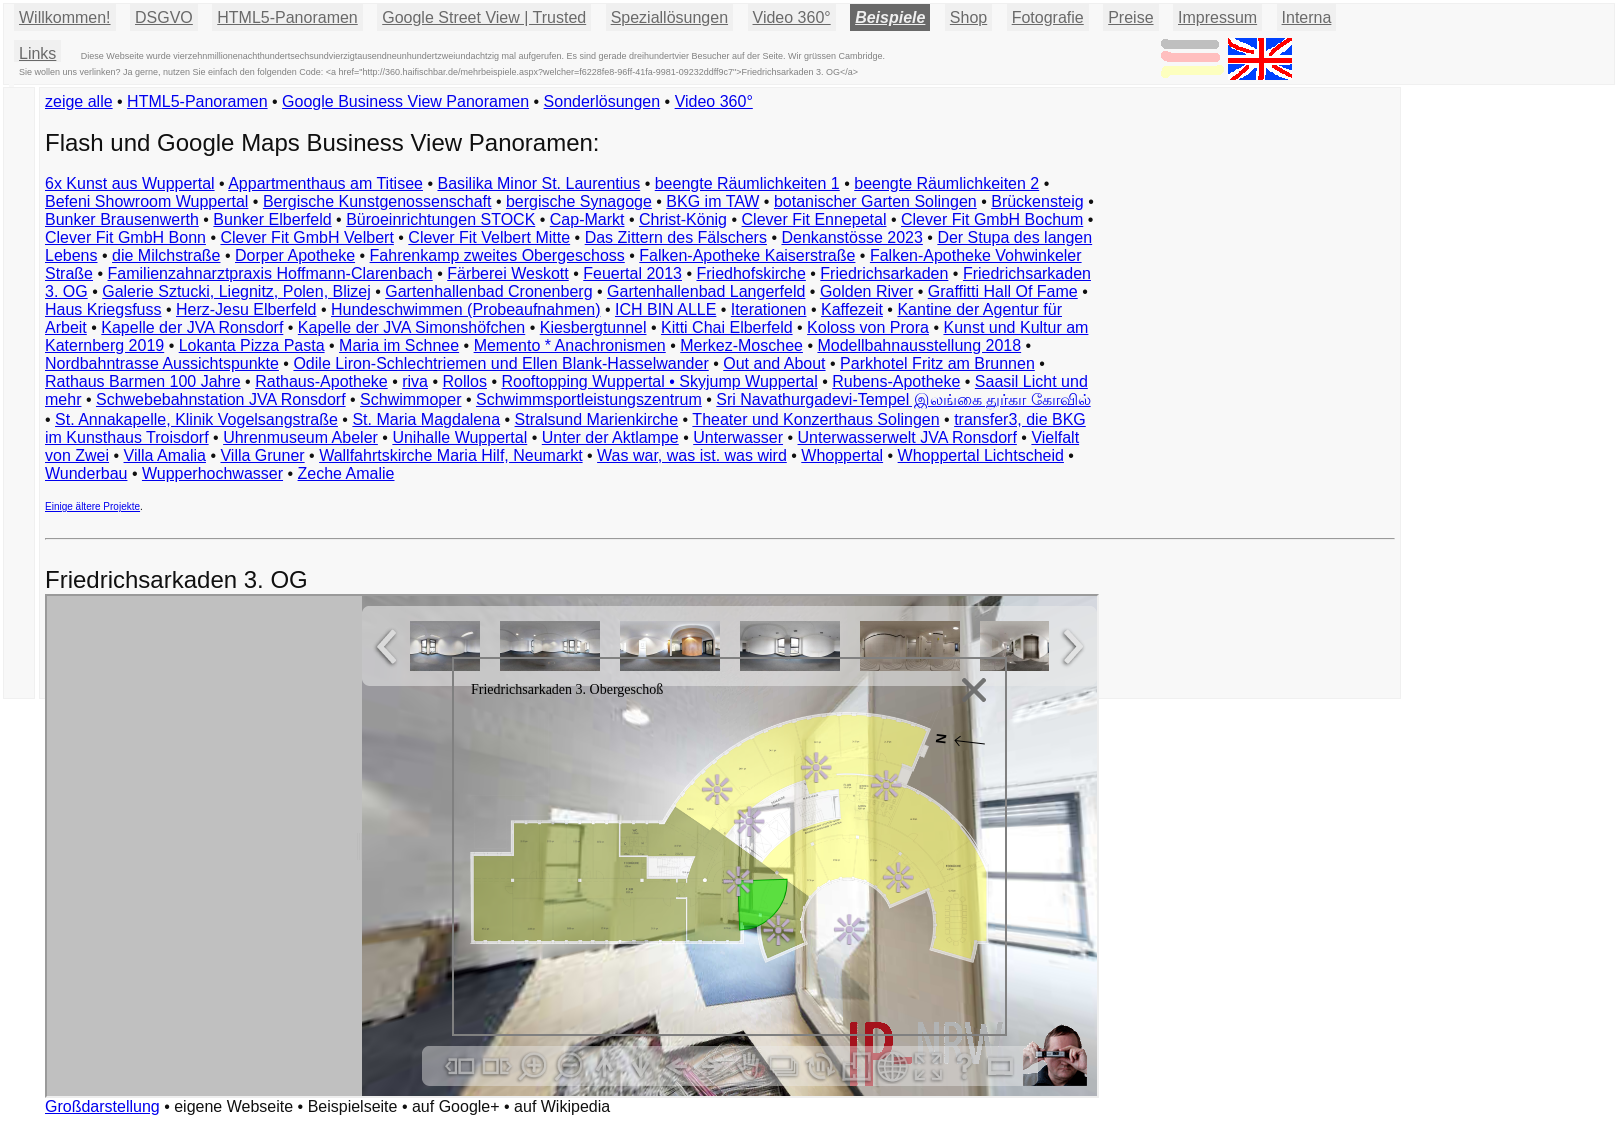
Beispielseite (353, 1106)
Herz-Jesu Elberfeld (246, 309)
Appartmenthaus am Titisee (325, 183)
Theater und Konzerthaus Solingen (815, 419)
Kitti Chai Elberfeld (727, 327)
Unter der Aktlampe (610, 437)
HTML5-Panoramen (287, 17)
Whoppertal (842, 455)
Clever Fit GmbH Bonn (125, 237)
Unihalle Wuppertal (459, 437)
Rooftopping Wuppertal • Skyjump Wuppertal (659, 381)
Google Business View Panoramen (405, 101)
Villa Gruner (262, 455)
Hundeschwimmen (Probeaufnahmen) (465, 309)
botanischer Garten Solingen (875, 201)
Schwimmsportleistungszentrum (589, 399)
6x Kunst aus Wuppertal (130, 183)
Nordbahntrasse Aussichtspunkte (162, 363)
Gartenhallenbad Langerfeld (706, 291)
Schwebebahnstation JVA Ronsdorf (221, 399)
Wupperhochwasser (212, 473)
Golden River (866, 291)
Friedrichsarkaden (884, 273)
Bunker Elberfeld (272, 219)
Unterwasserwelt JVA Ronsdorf (907, 437)
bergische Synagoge (579, 201)
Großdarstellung (102, 1106)
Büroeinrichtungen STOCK (440, 219)
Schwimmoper (410, 399)
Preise (1130, 17)
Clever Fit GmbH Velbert (306, 237)
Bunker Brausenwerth (122, 219)
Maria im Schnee (399, 345)
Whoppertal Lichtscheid (981, 455)
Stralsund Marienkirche (597, 419)
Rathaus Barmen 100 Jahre (143, 381)
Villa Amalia (165, 455)
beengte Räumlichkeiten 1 (747, 183)
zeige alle (79, 101)
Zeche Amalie (346, 473)
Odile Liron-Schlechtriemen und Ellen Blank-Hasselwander (500, 363)
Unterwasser (738, 437)
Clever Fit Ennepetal (814, 219)
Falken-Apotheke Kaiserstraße (747, 255)
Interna (1307, 17)
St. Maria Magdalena (426, 419)
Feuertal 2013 (632, 273)
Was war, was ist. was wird (692, 455)
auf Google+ (456, 1106)
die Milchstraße (166, 255)
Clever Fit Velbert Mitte (489, 237)
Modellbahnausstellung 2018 (919, 345)
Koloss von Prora (868, 327)
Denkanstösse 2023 (851, 237)
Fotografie (1048, 17)
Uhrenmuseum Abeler (300, 437)
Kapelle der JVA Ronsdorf (192, 327)
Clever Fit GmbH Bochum (992, 219)
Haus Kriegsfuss (103, 309)
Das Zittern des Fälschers (676, 237)
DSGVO (164, 17)
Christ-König (683, 219)
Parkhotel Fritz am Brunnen (937, 363)
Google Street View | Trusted (484, 17)
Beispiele (890, 17)
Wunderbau (86, 473)
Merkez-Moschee (741, 345)
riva (415, 381)
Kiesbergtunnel (593, 327)
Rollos (464, 381)
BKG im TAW (712, 201)
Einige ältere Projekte (92, 506)
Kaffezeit (852, 309)
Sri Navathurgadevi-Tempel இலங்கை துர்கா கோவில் (903, 399)
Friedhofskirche (750, 273)
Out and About (774, 363)
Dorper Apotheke (295, 255)
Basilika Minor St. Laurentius (538, 183)
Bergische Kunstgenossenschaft (377, 201)
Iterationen (769, 309)
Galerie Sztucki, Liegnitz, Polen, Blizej (236, 291)
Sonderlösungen (602, 101)
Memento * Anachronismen (570, 345)
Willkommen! (65, 17)
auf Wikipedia (562, 1106)
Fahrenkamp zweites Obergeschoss (497, 255)
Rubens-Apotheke (896, 381)
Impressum (1217, 17)
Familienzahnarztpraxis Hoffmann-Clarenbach (270, 273)
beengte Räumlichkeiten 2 (946, 183)
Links (37, 53)
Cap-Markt (587, 219)
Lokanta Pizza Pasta (252, 345)
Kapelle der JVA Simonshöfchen (411, 327)
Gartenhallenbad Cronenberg (488, 291)
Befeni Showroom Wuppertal (146, 201)
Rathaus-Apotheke (321, 381)
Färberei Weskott (508, 273)
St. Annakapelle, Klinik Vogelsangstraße (196, 419)
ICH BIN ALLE (665, 309)
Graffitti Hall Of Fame (1003, 291)
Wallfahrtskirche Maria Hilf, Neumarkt (450, 455)
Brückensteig (1037, 201)
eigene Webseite (233, 1106)
